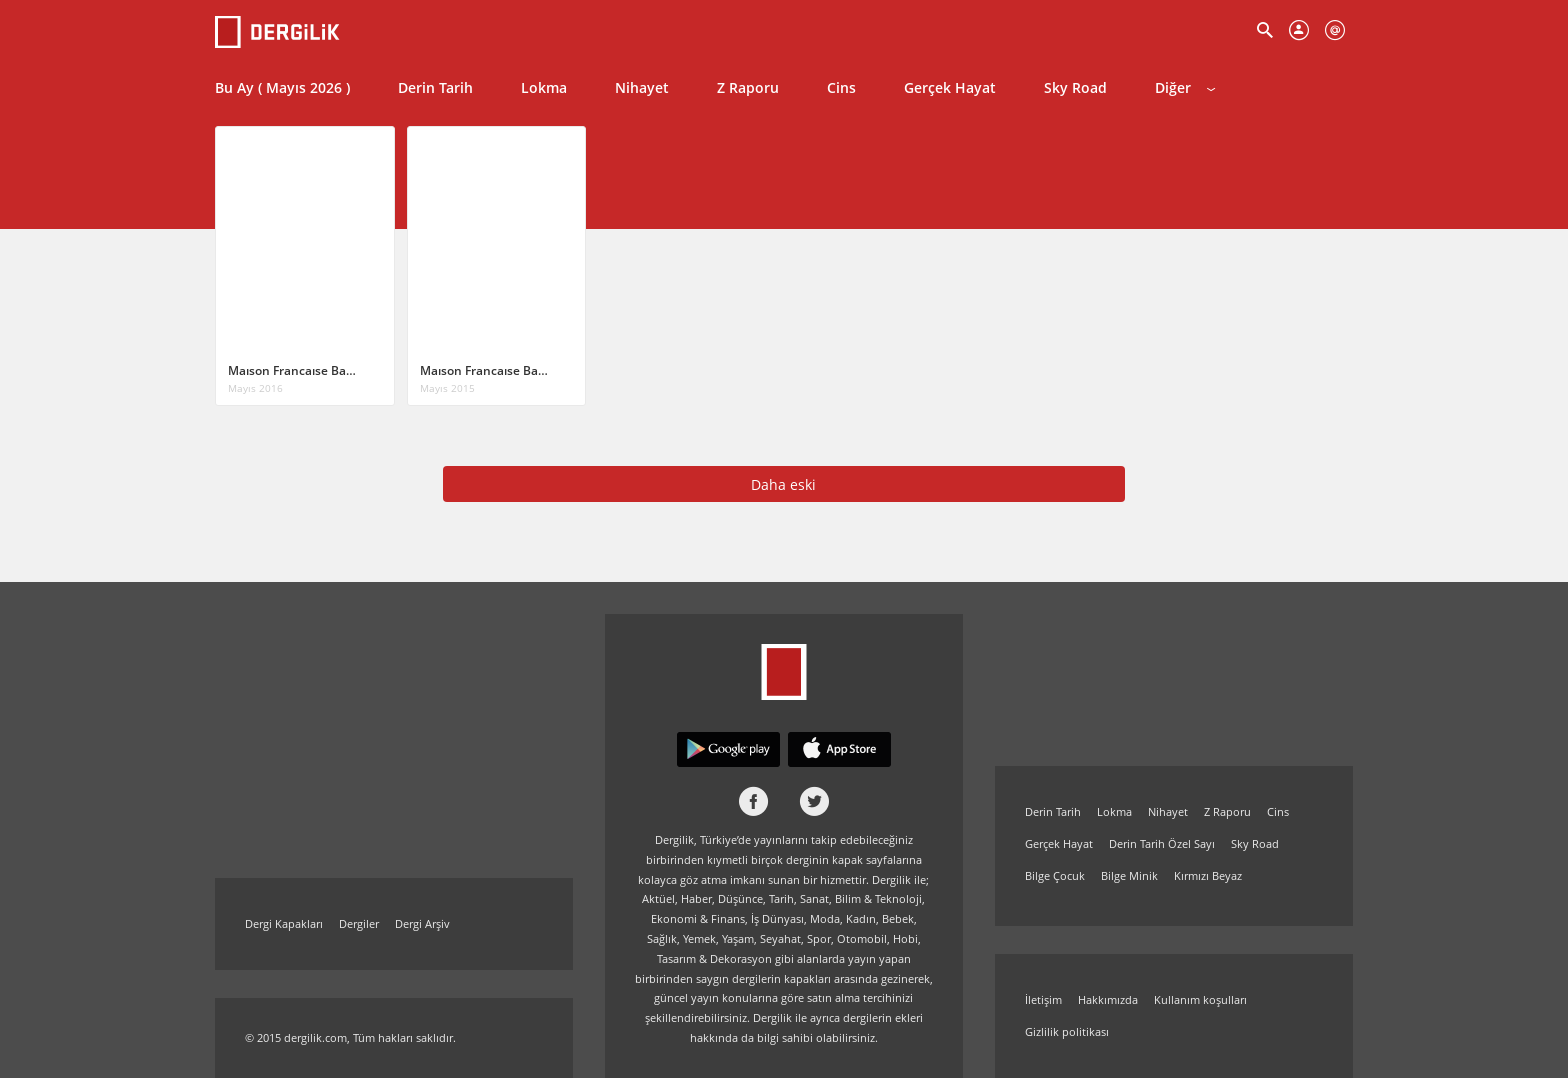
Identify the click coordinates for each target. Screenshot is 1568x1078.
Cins (841, 87)
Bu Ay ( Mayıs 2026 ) (282, 87)
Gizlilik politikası (1067, 1031)
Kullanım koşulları (1200, 999)
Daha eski (783, 484)
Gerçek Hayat (950, 87)
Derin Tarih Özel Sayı (1162, 843)
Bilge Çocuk (1055, 875)
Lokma (544, 87)
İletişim (1043, 999)
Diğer (1185, 87)
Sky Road (1075, 87)
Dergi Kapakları (284, 923)
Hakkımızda (1108, 999)
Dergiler (359, 923)
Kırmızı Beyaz (1208, 875)
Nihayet (642, 87)
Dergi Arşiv (422, 923)
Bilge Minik (1129, 875)
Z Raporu (748, 87)
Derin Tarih (435, 87)
